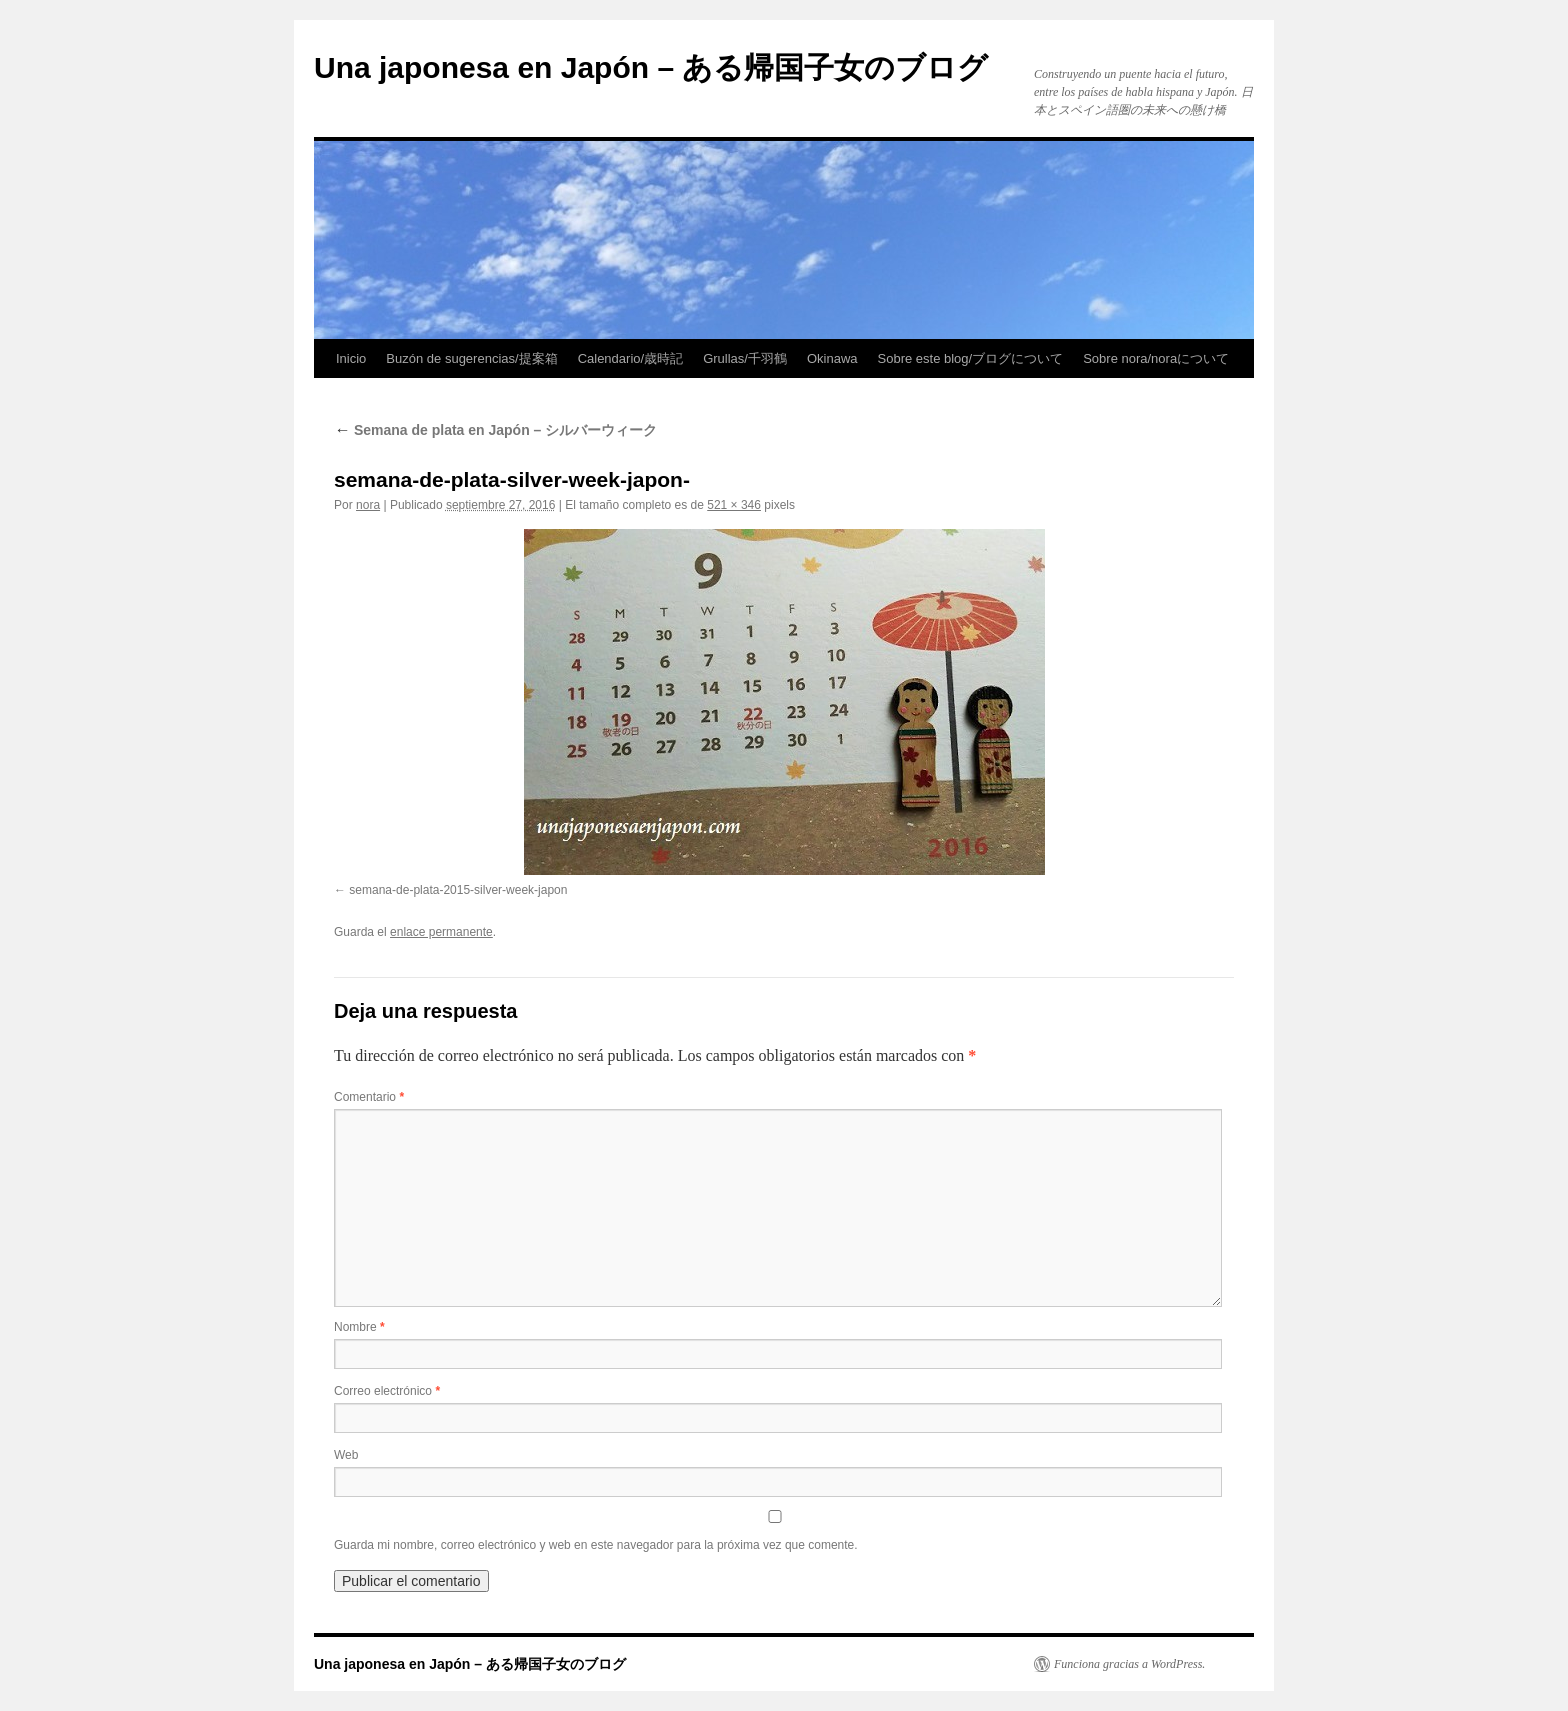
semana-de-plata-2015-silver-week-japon (458, 890)
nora (368, 505)
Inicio (351, 358)
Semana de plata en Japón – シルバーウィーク (495, 430)
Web (346, 1455)
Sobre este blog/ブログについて (971, 358)
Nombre (359, 1327)
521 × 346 (734, 505)
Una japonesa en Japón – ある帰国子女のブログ (651, 67)
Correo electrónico (387, 1391)
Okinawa (832, 358)
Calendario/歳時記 (631, 358)
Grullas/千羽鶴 (745, 358)
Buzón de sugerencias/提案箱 (471, 358)
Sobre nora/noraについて (1156, 358)
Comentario (369, 1097)
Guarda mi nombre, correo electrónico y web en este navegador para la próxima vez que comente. (596, 1545)
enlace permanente (441, 932)
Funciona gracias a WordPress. (1129, 1664)
